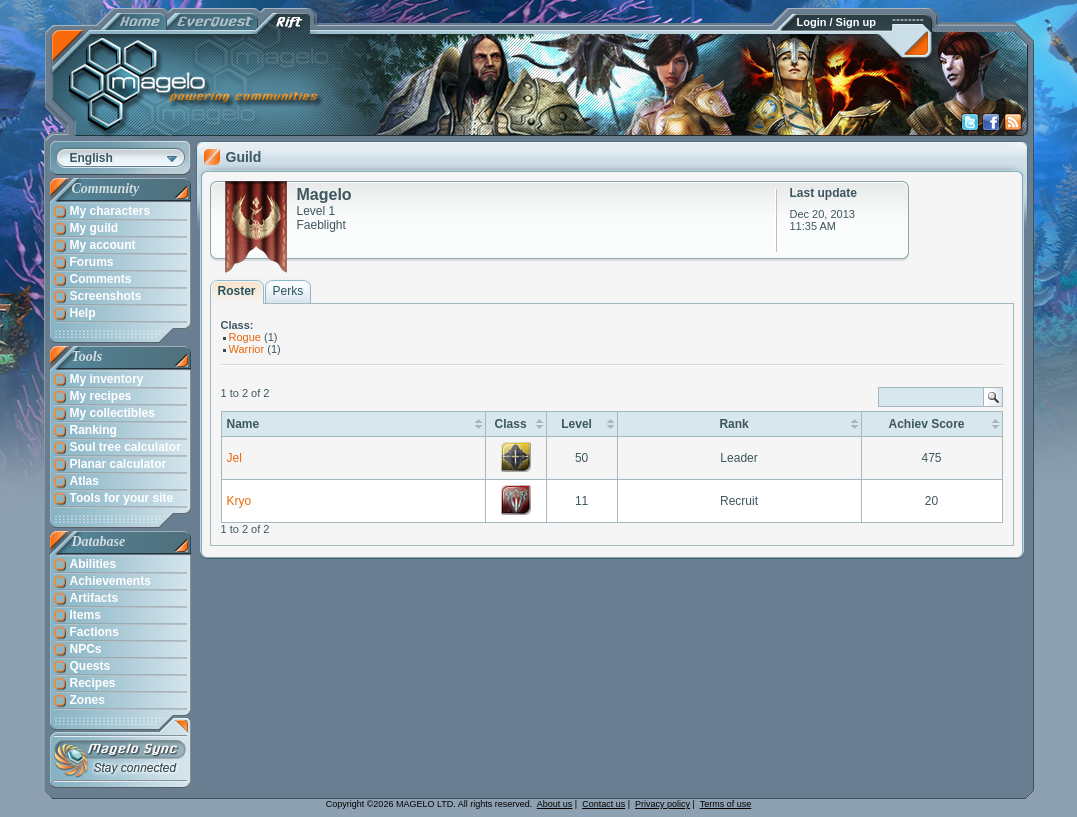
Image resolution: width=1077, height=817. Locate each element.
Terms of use (726, 804)
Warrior (247, 349)
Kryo (239, 501)
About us (555, 804)
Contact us (603, 804)
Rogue (245, 337)
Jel (234, 458)
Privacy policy (662, 804)
